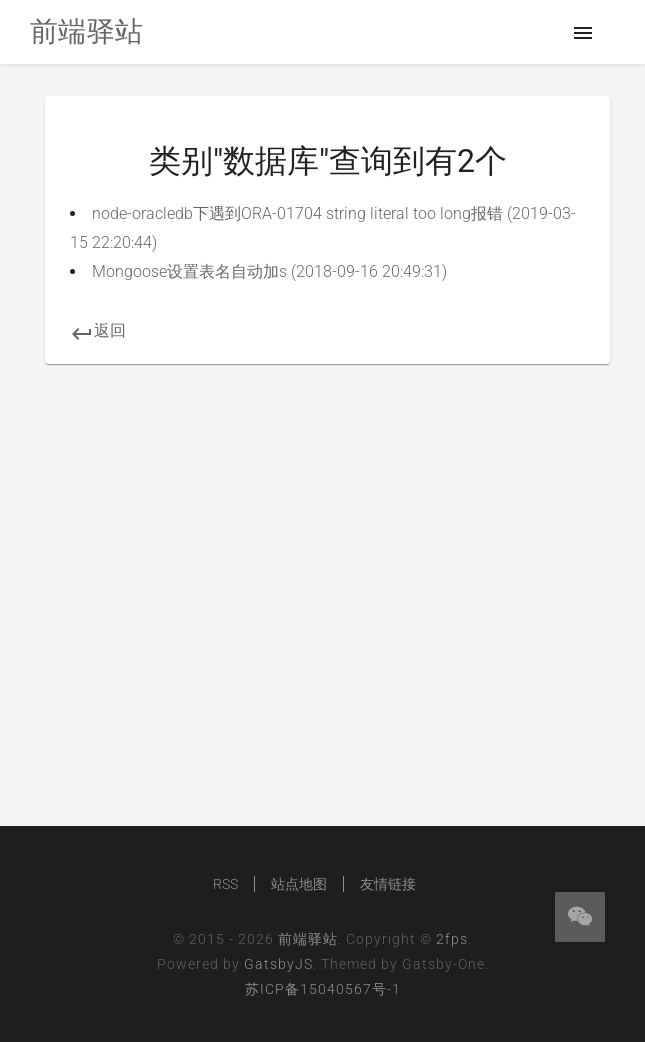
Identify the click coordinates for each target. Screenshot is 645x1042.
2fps (452, 939)
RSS (225, 884)
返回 (98, 330)
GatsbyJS (278, 964)
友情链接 (388, 884)
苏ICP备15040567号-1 (323, 989)
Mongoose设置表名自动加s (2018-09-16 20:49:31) (269, 271)
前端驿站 (308, 939)
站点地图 (299, 884)
